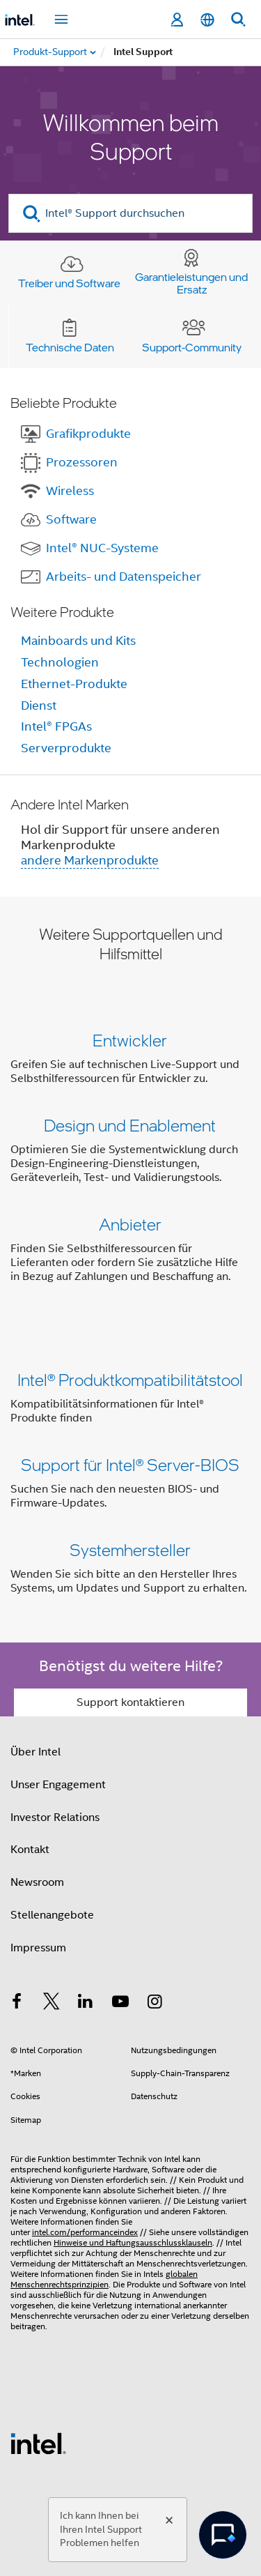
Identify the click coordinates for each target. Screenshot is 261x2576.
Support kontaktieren (130, 1702)
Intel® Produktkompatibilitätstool (130, 1379)
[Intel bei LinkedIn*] (85, 2003)
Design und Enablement (130, 1125)
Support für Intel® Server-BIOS (130, 1464)
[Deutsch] (207, 20)
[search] (31, 213)
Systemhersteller (130, 1549)
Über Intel (35, 1752)
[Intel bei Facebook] (17, 2003)
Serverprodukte (66, 748)
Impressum (38, 1948)
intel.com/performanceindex (85, 2232)
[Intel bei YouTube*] (120, 2003)
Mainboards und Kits (78, 640)
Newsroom (37, 1882)
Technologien (60, 662)
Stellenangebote (52, 1915)
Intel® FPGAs (56, 726)
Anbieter (130, 1224)
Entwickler (130, 1040)
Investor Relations (55, 1817)
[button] (130, 1161)
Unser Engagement (58, 1785)
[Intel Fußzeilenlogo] (38, 2443)
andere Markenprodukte (90, 860)
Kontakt (29, 1850)
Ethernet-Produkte (74, 684)
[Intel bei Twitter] (51, 2003)
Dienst (38, 705)
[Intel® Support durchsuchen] (130, 213)
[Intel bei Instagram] (154, 2003)
